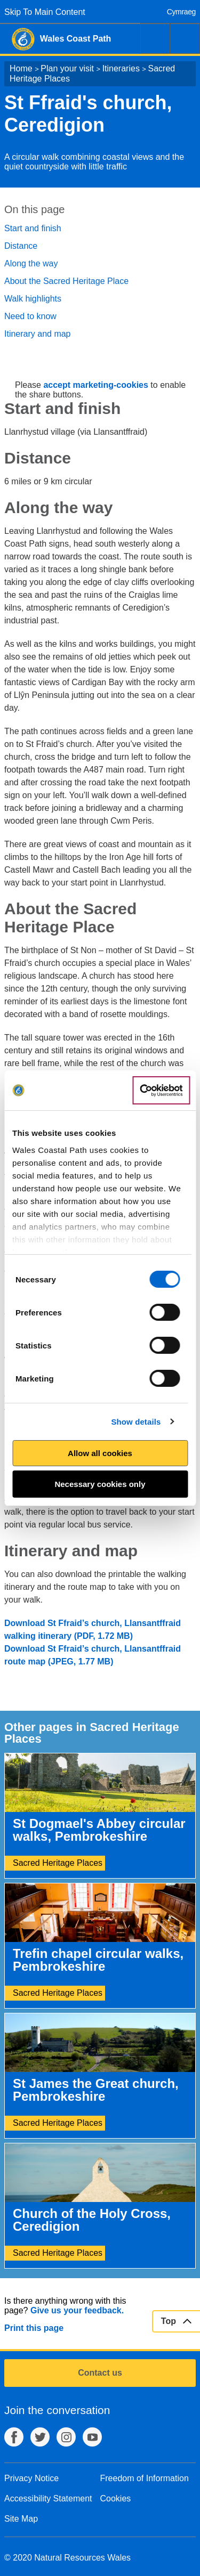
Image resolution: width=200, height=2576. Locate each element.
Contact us (100, 2372)
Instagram (66, 2437)
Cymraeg (181, 11)
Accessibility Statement (48, 2498)
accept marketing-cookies (95, 384)
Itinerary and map (37, 333)
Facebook (13, 2437)
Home (21, 68)
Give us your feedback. (77, 2310)
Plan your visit (67, 68)
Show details (136, 1421)
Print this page (33, 2328)
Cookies (115, 2498)
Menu (185, 38)
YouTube (92, 2437)
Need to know (30, 316)
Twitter (40, 2437)
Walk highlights (32, 298)
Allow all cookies (100, 1453)
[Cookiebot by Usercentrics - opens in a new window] (161, 1090)
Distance (20, 245)
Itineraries (121, 68)
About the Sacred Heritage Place (66, 281)
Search (155, 38)
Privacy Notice (31, 2478)
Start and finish (32, 228)
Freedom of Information (144, 2478)
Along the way (31, 263)
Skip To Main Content (44, 12)
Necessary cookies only (99, 1484)
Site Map (21, 2518)
